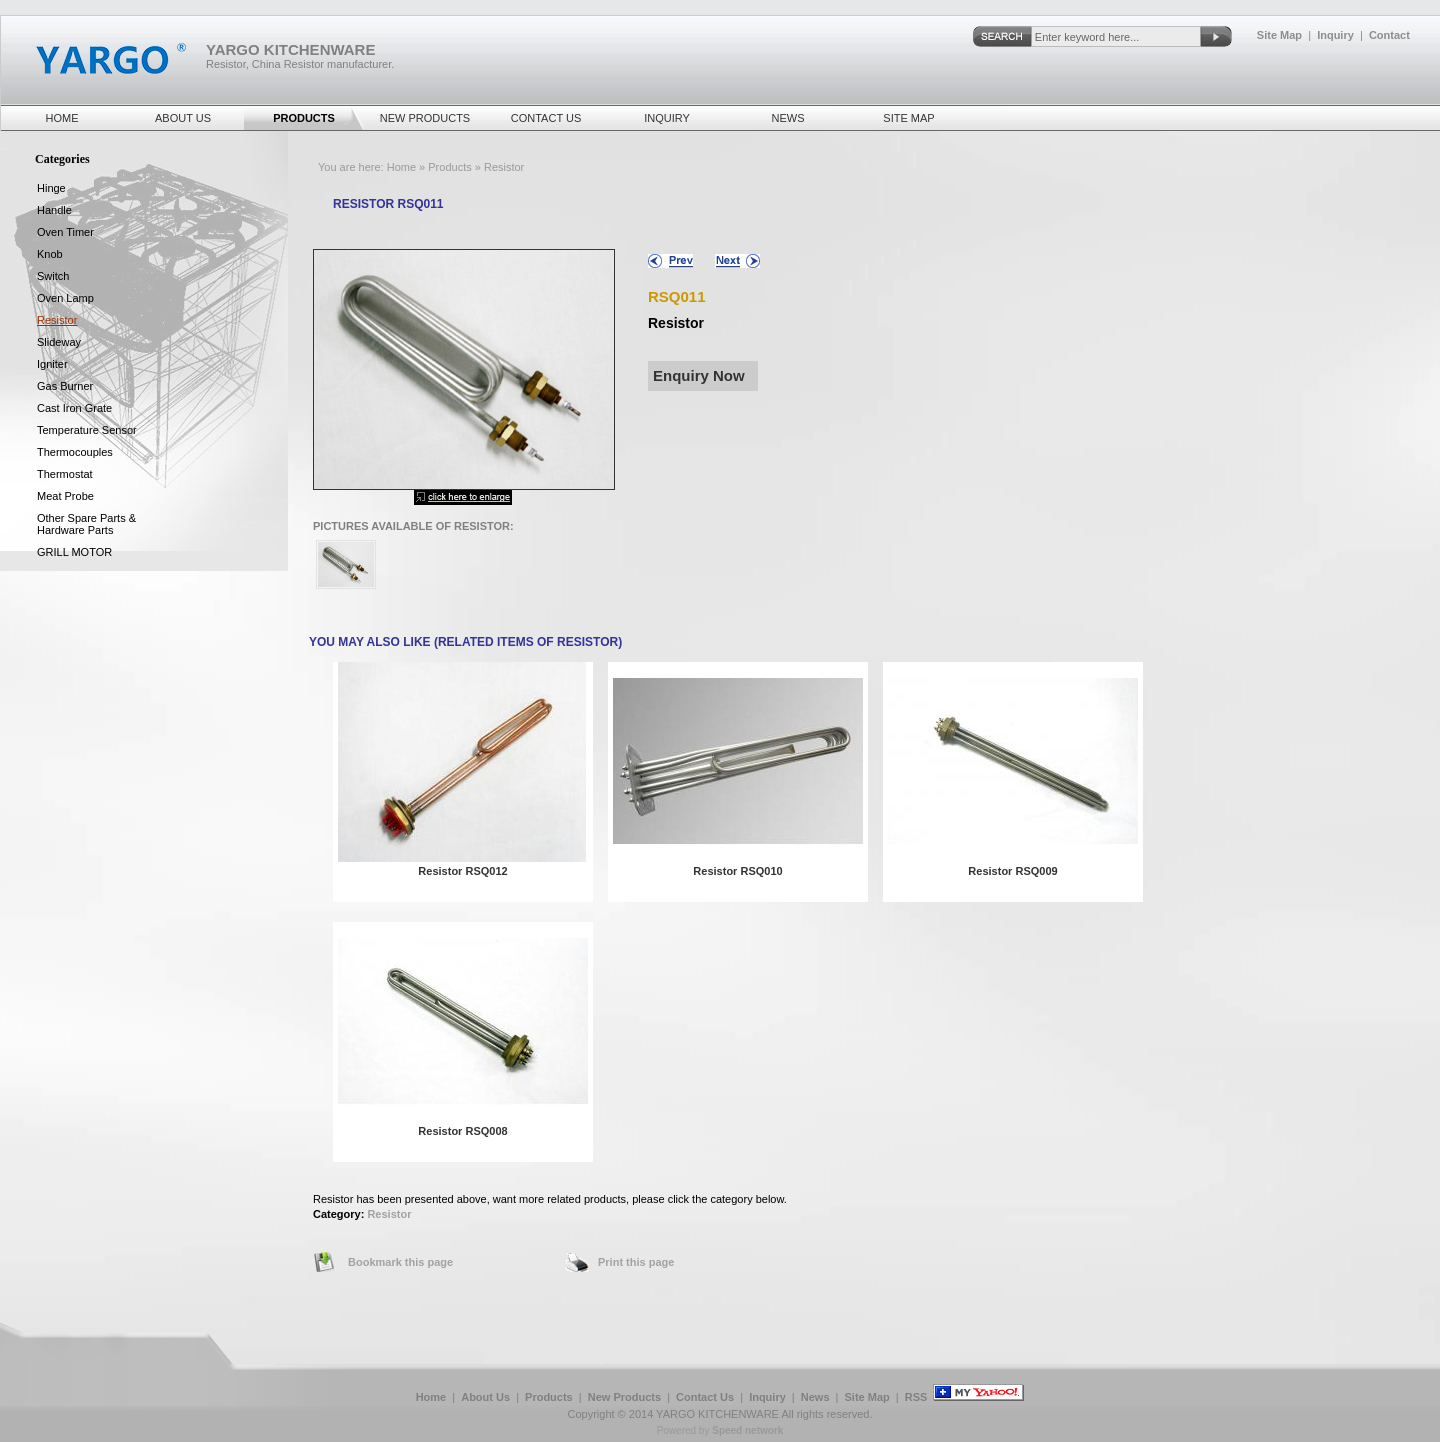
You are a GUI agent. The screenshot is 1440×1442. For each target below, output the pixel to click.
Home (62, 118)
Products (304, 118)
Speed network (747, 1430)
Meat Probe (65, 496)
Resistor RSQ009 (1012, 871)
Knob (50, 254)
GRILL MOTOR (74, 552)
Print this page (636, 1262)
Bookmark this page (400, 1262)
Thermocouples (75, 452)
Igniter (52, 364)
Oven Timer (65, 232)
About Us (183, 118)
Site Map (1279, 35)
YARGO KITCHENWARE (717, 1414)
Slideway (59, 342)
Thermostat (65, 474)
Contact (1389, 35)
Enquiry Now (699, 375)
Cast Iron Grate (74, 408)
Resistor (389, 1214)
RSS (916, 1397)
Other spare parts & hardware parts (86, 524)
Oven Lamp (65, 298)
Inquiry (1335, 35)
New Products (425, 118)
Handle (54, 210)
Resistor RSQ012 (462, 871)
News (788, 118)
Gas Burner (65, 386)
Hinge (51, 188)
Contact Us (546, 118)
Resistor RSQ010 (737, 871)
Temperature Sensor (87, 430)
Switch (53, 276)
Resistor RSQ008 (462, 1131)
